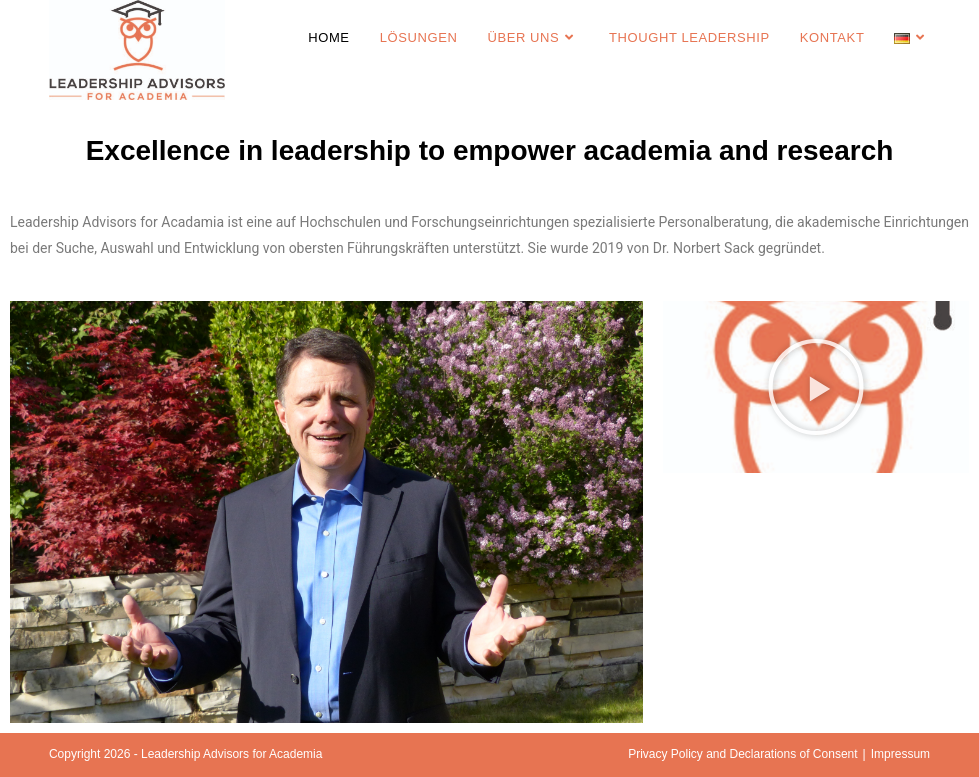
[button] (816, 387)
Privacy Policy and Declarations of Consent (742, 754)
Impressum (900, 754)
